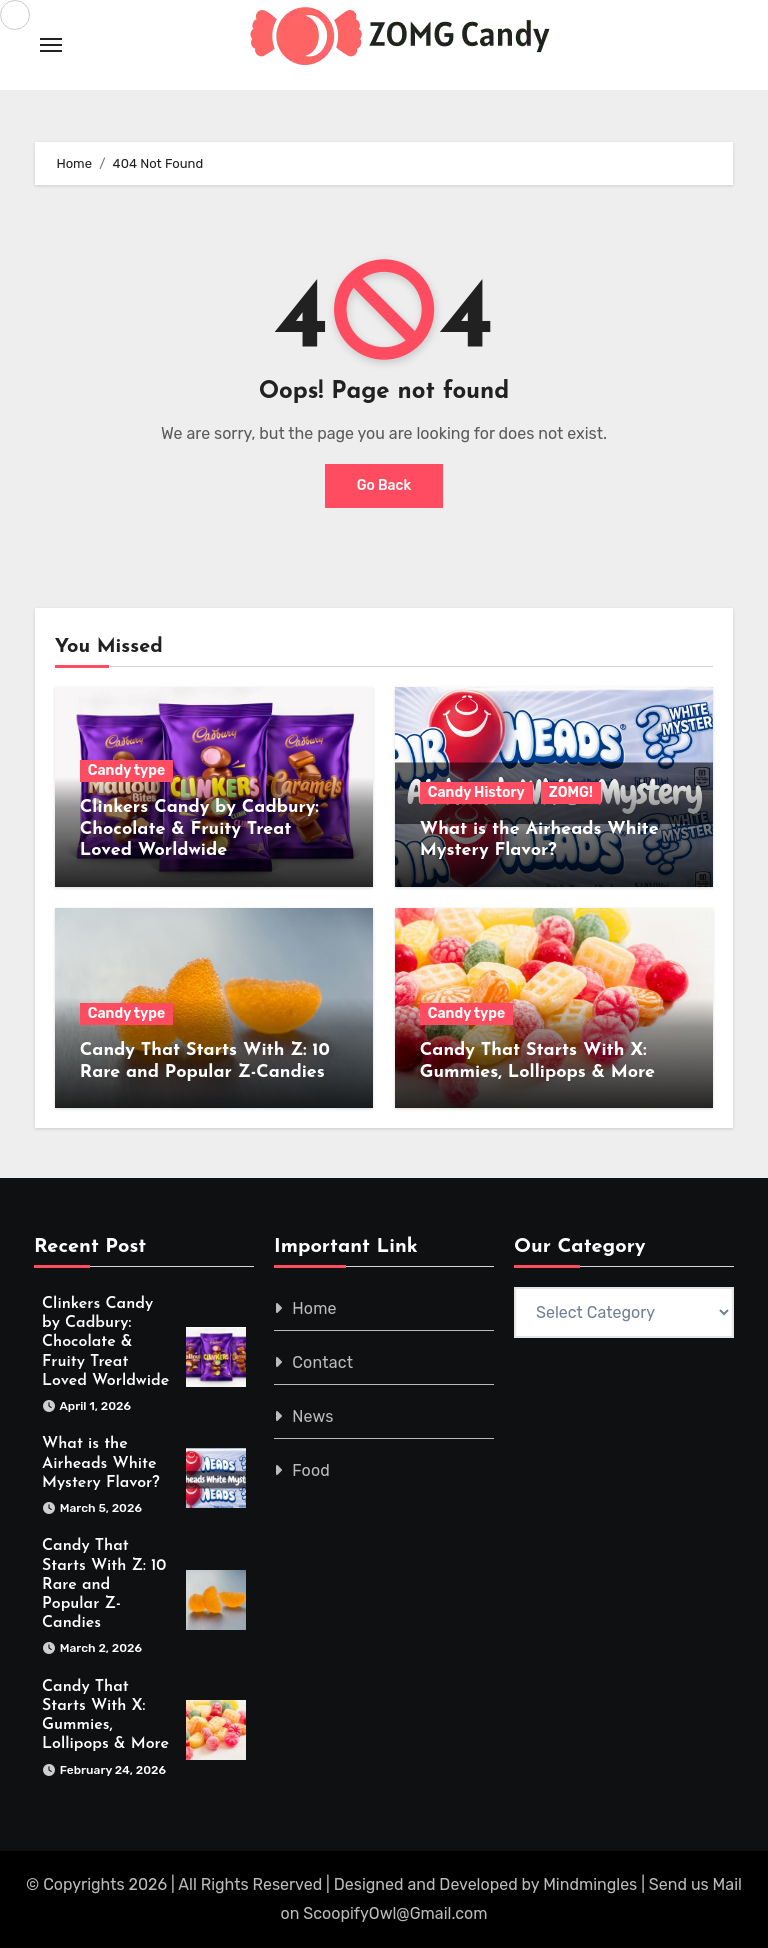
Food (311, 1470)
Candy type (126, 770)
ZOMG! (571, 792)
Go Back (384, 485)
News (312, 1416)
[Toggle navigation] (51, 45)
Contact (322, 1362)
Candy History (476, 792)
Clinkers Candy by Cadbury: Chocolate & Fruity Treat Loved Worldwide (199, 829)
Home (314, 1308)
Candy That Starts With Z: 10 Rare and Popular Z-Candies (104, 1585)
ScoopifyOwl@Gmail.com (395, 1913)
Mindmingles (590, 1885)
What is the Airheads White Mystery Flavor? (101, 1464)
